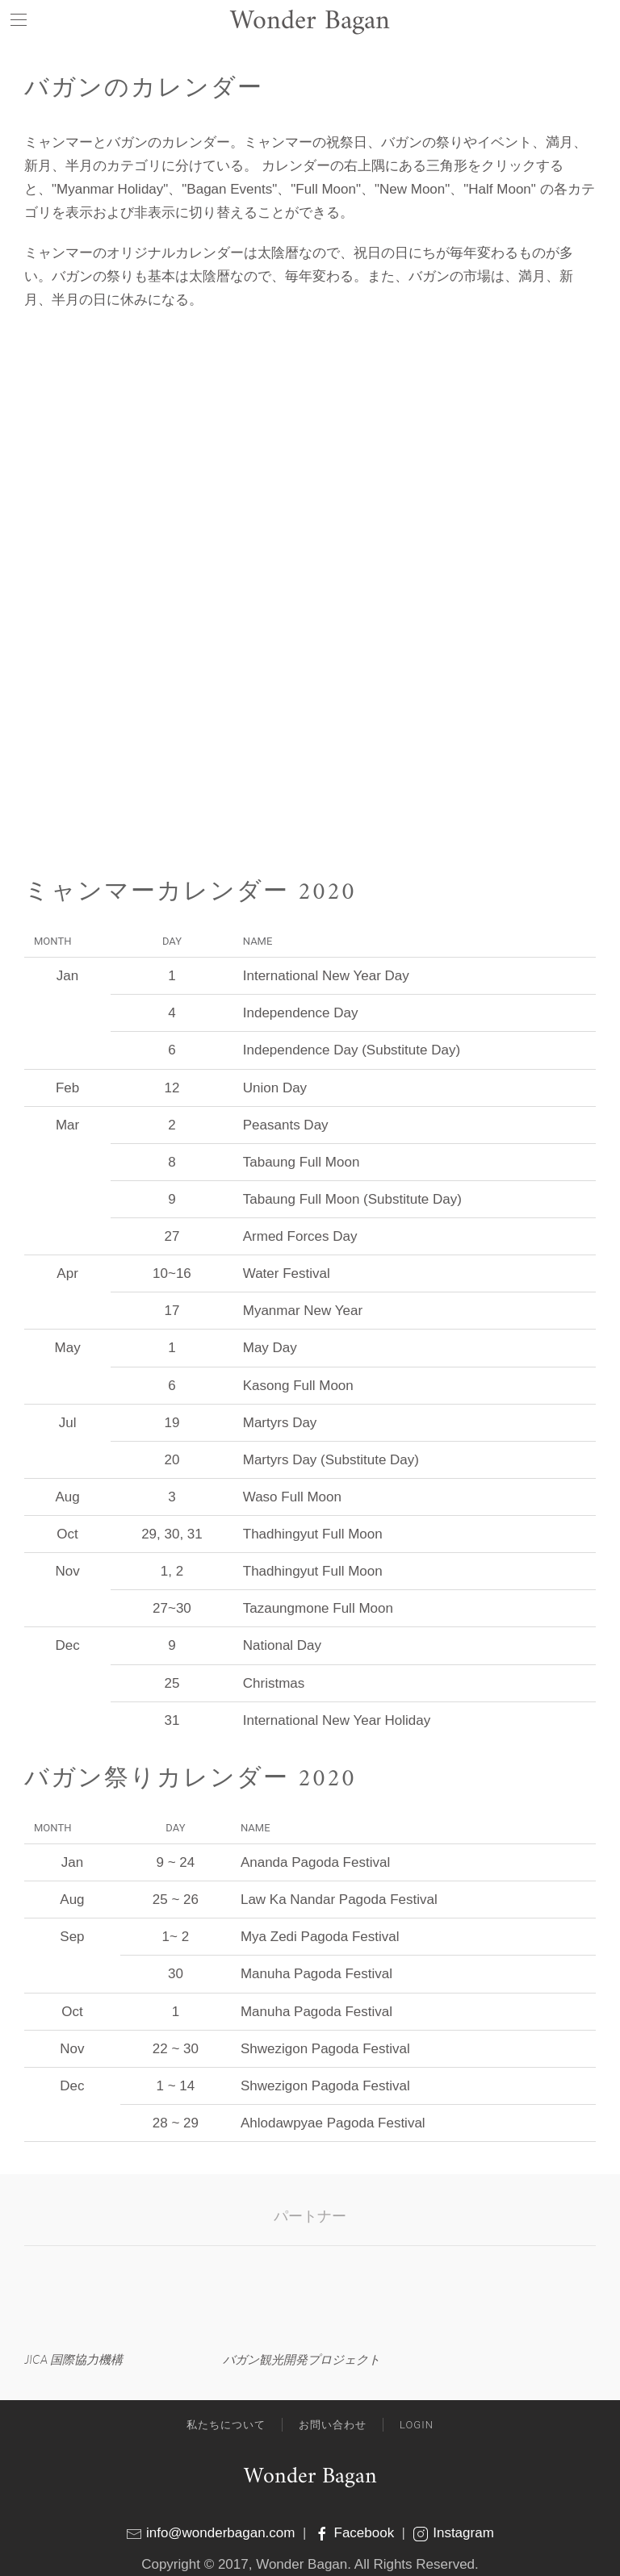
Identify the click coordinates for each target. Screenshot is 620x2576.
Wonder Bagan (310, 2477)
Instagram (453, 2533)
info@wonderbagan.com (220, 2533)
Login (417, 2425)
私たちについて (226, 2425)
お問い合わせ (333, 2425)
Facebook (356, 2533)
